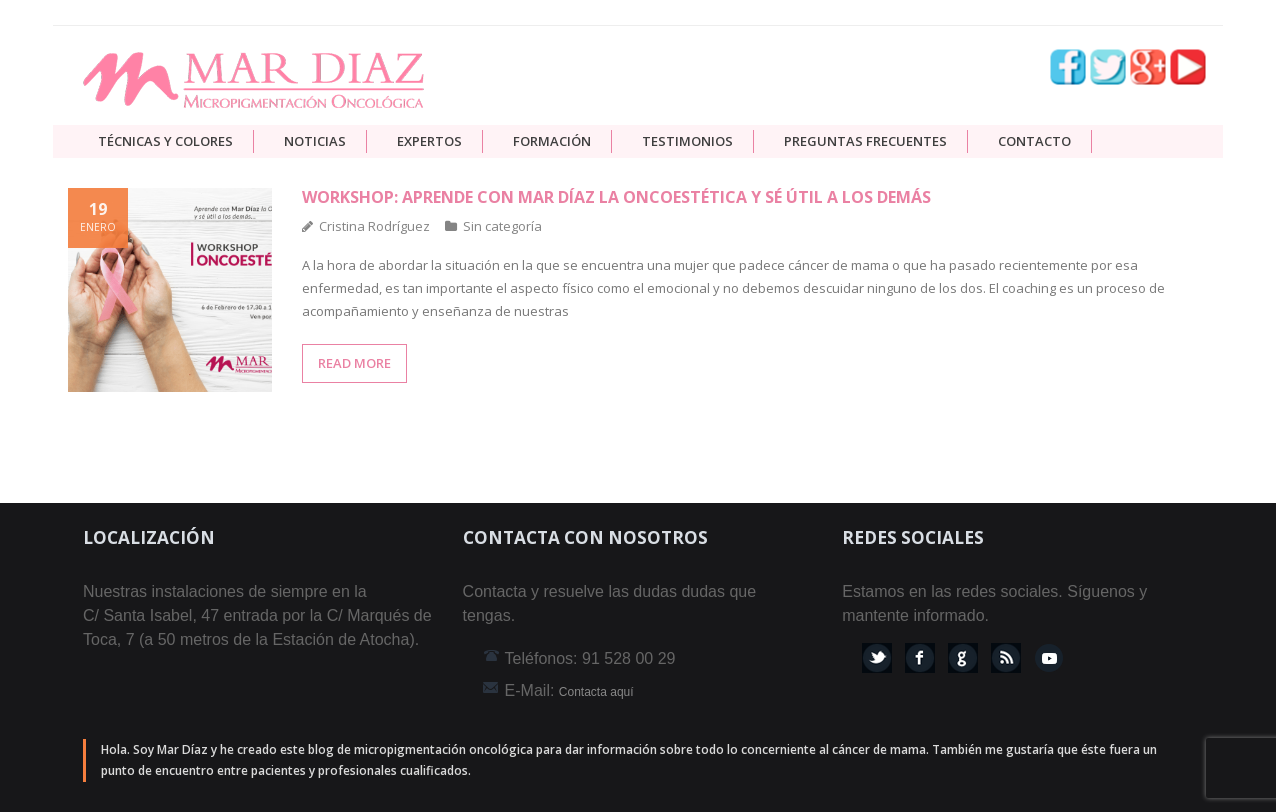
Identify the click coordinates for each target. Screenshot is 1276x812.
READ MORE (354, 363)
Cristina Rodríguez (374, 226)
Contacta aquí (596, 692)
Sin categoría (502, 226)
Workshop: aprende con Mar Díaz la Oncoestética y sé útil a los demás (616, 197)
